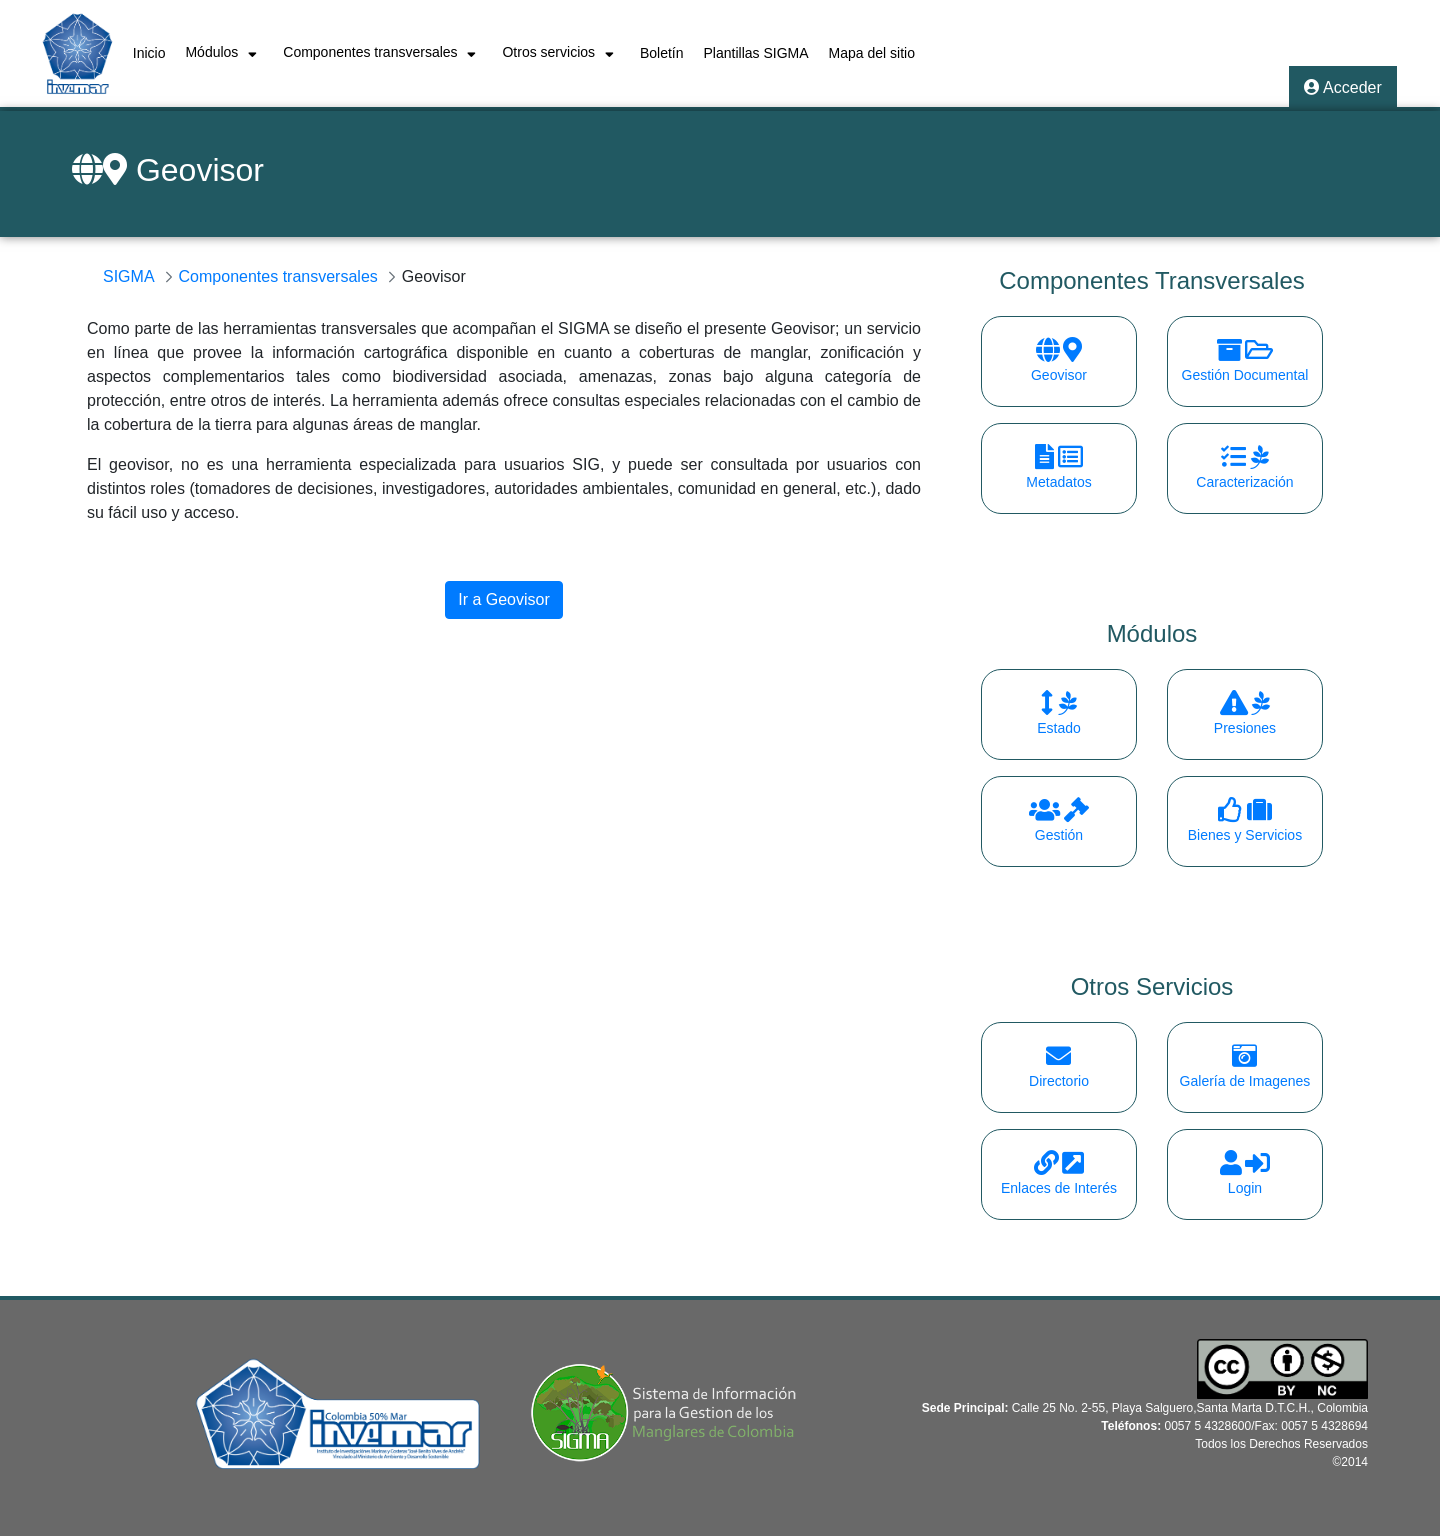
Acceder (1343, 87)
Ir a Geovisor (504, 599)
